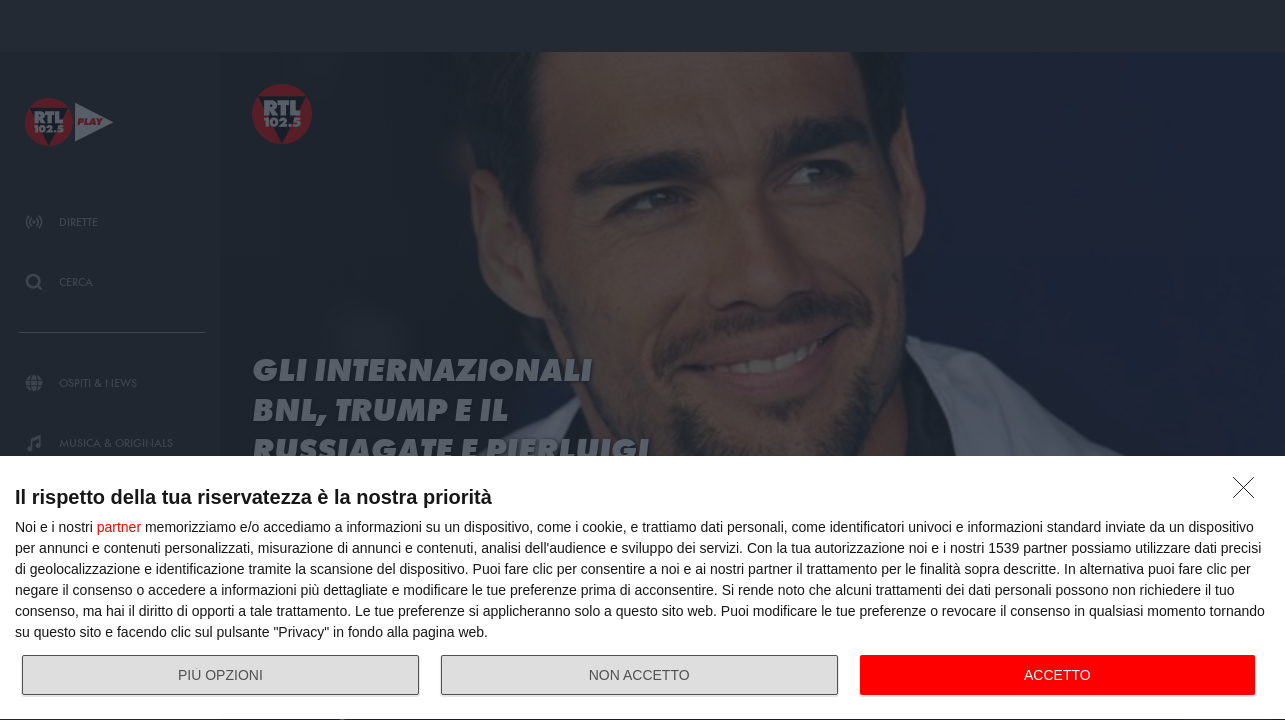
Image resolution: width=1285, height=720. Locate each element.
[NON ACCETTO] (1249, 493)
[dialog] (642, 588)
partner (119, 527)
